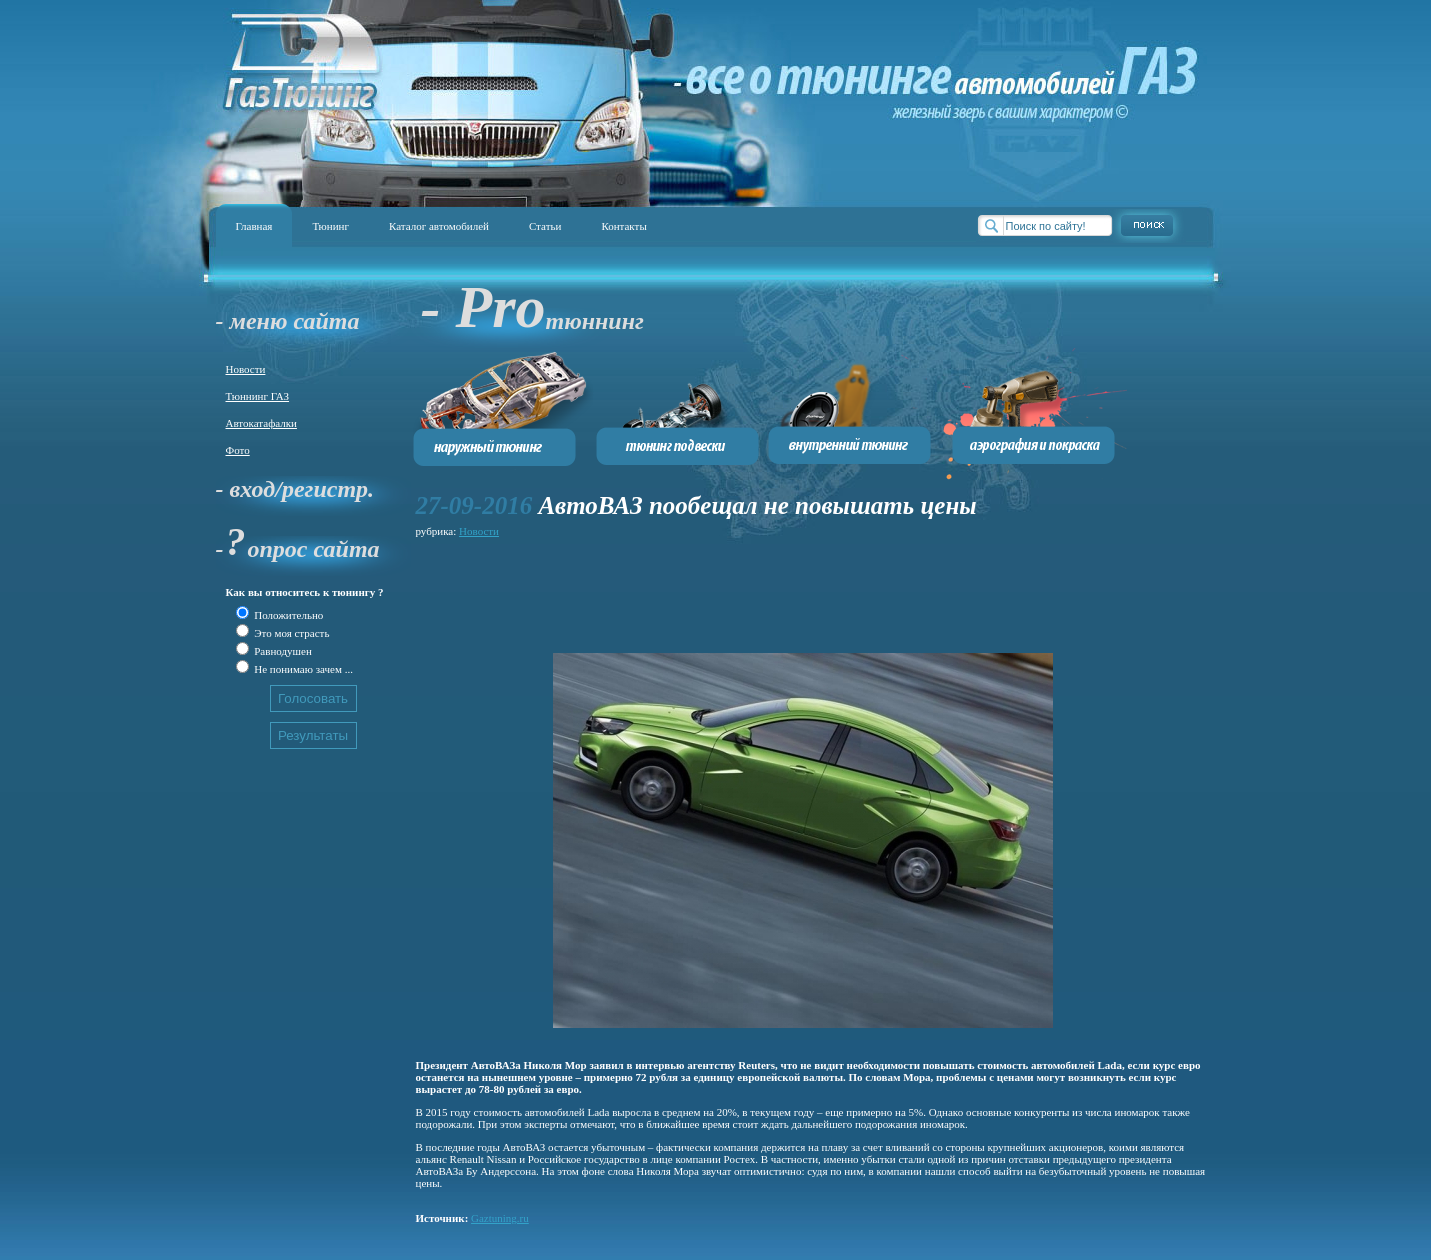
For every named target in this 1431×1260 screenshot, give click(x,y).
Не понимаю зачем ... (302, 669)
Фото (238, 450)
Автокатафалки (261, 423)
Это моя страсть (291, 633)
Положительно (288, 615)
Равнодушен (282, 651)
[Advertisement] (780, 587)
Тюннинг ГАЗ (258, 396)
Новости (246, 369)
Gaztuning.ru (500, 1218)
